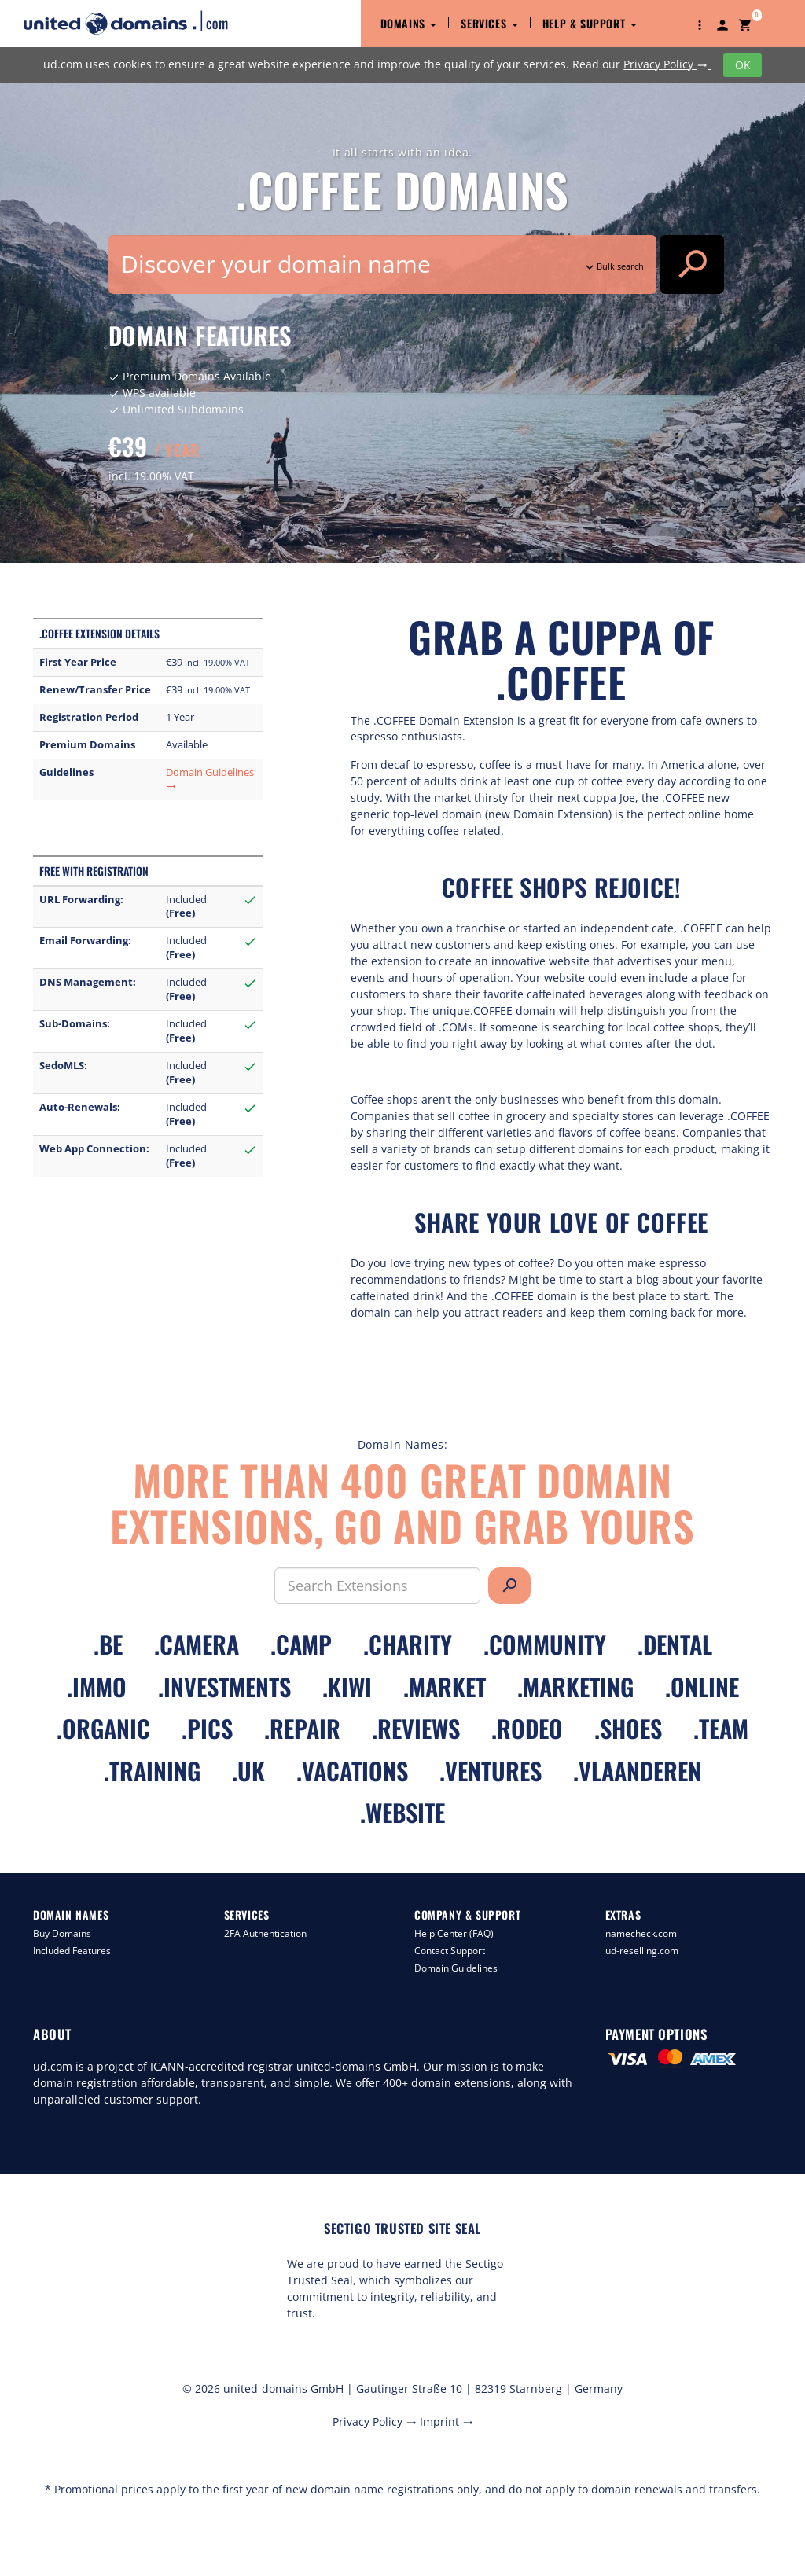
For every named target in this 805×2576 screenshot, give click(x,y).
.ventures (490, 1770)
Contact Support (449, 1950)
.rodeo (527, 1728)
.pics (207, 1728)
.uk (248, 1770)
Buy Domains (62, 1933)
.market (444, 1686)
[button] (700, 23)
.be (108, 1644)
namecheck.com (641, 1933)
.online (702, 1686)
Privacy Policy (667, 64)
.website (402, 1812)
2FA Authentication (265, 1933)
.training (152, 1770)
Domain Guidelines (456, 1968)
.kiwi (347, 1686)
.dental (675, 1644)
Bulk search (613, 266)
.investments (224, 1686)
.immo (97, 1686)
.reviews (416, 1728)
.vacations (352, 1770)
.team (720, 1728)
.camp (301, 1644)
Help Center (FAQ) (454, 1933)
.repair (302, 1728)
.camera (196, 1644)
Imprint (446, 2421)
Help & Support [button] (589, 23)
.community (544, 1644)
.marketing (575, 1686)
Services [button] (489, 23)
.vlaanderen (637, 1770)
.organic (103, 1728)
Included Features (72, 1950)
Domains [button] (408, 23)
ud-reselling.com (641, 1950)
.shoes (628, 1728)
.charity (407, 1644)
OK (743, 64)
